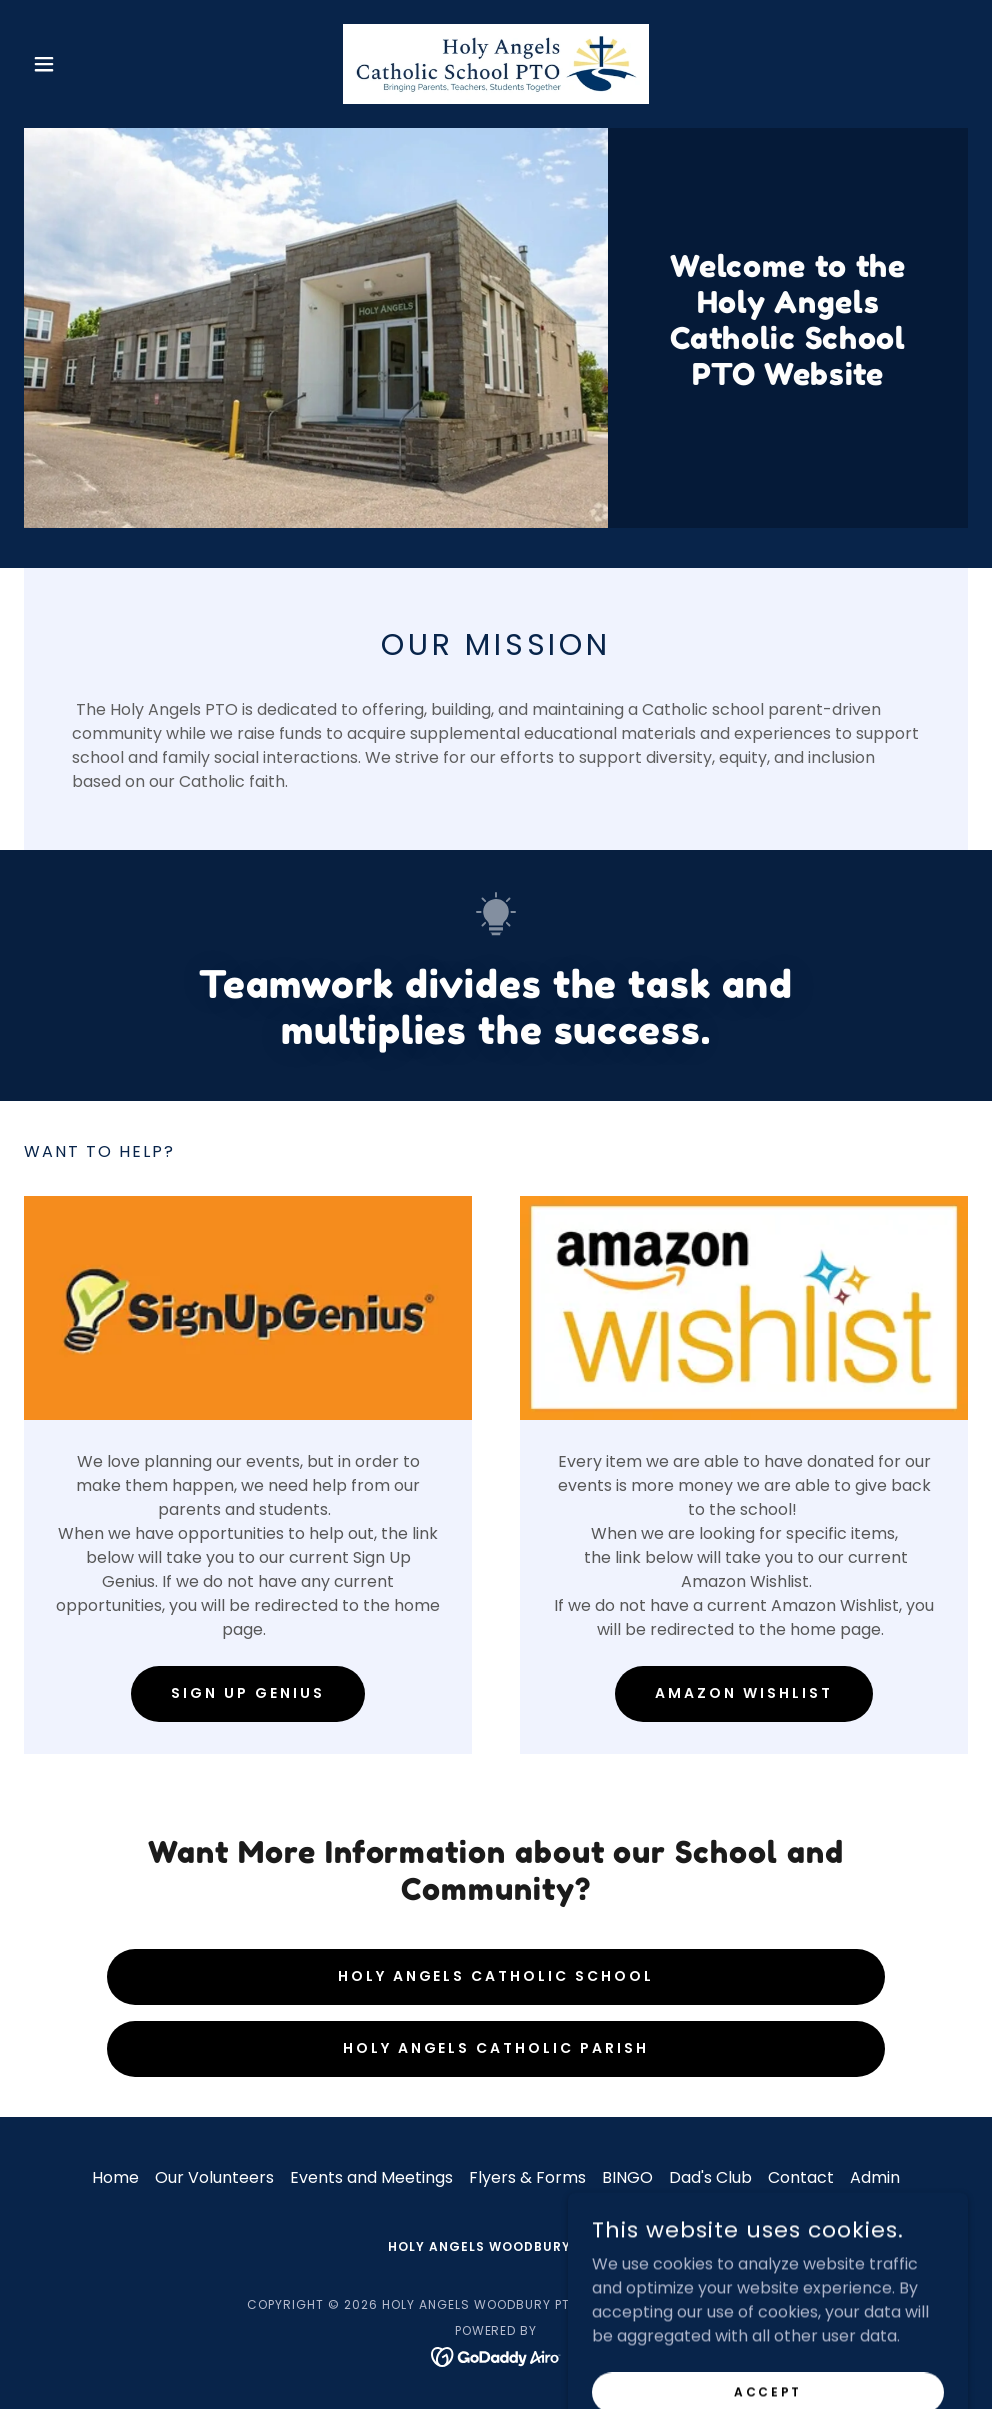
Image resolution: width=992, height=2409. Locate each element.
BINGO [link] (627, 2177)
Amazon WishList (744, 1693)
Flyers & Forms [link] (527, 2177)
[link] (496, 64)
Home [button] (115, 2177)
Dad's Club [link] (710, 2177)
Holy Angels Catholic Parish (496, 2048)
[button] (95, 64)
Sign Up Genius (248, 1693)
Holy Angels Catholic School (496, 1976)
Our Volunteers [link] (214, 2177)
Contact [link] (801, 2177)
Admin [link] (875, 2177)
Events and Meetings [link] (371, 2177)
